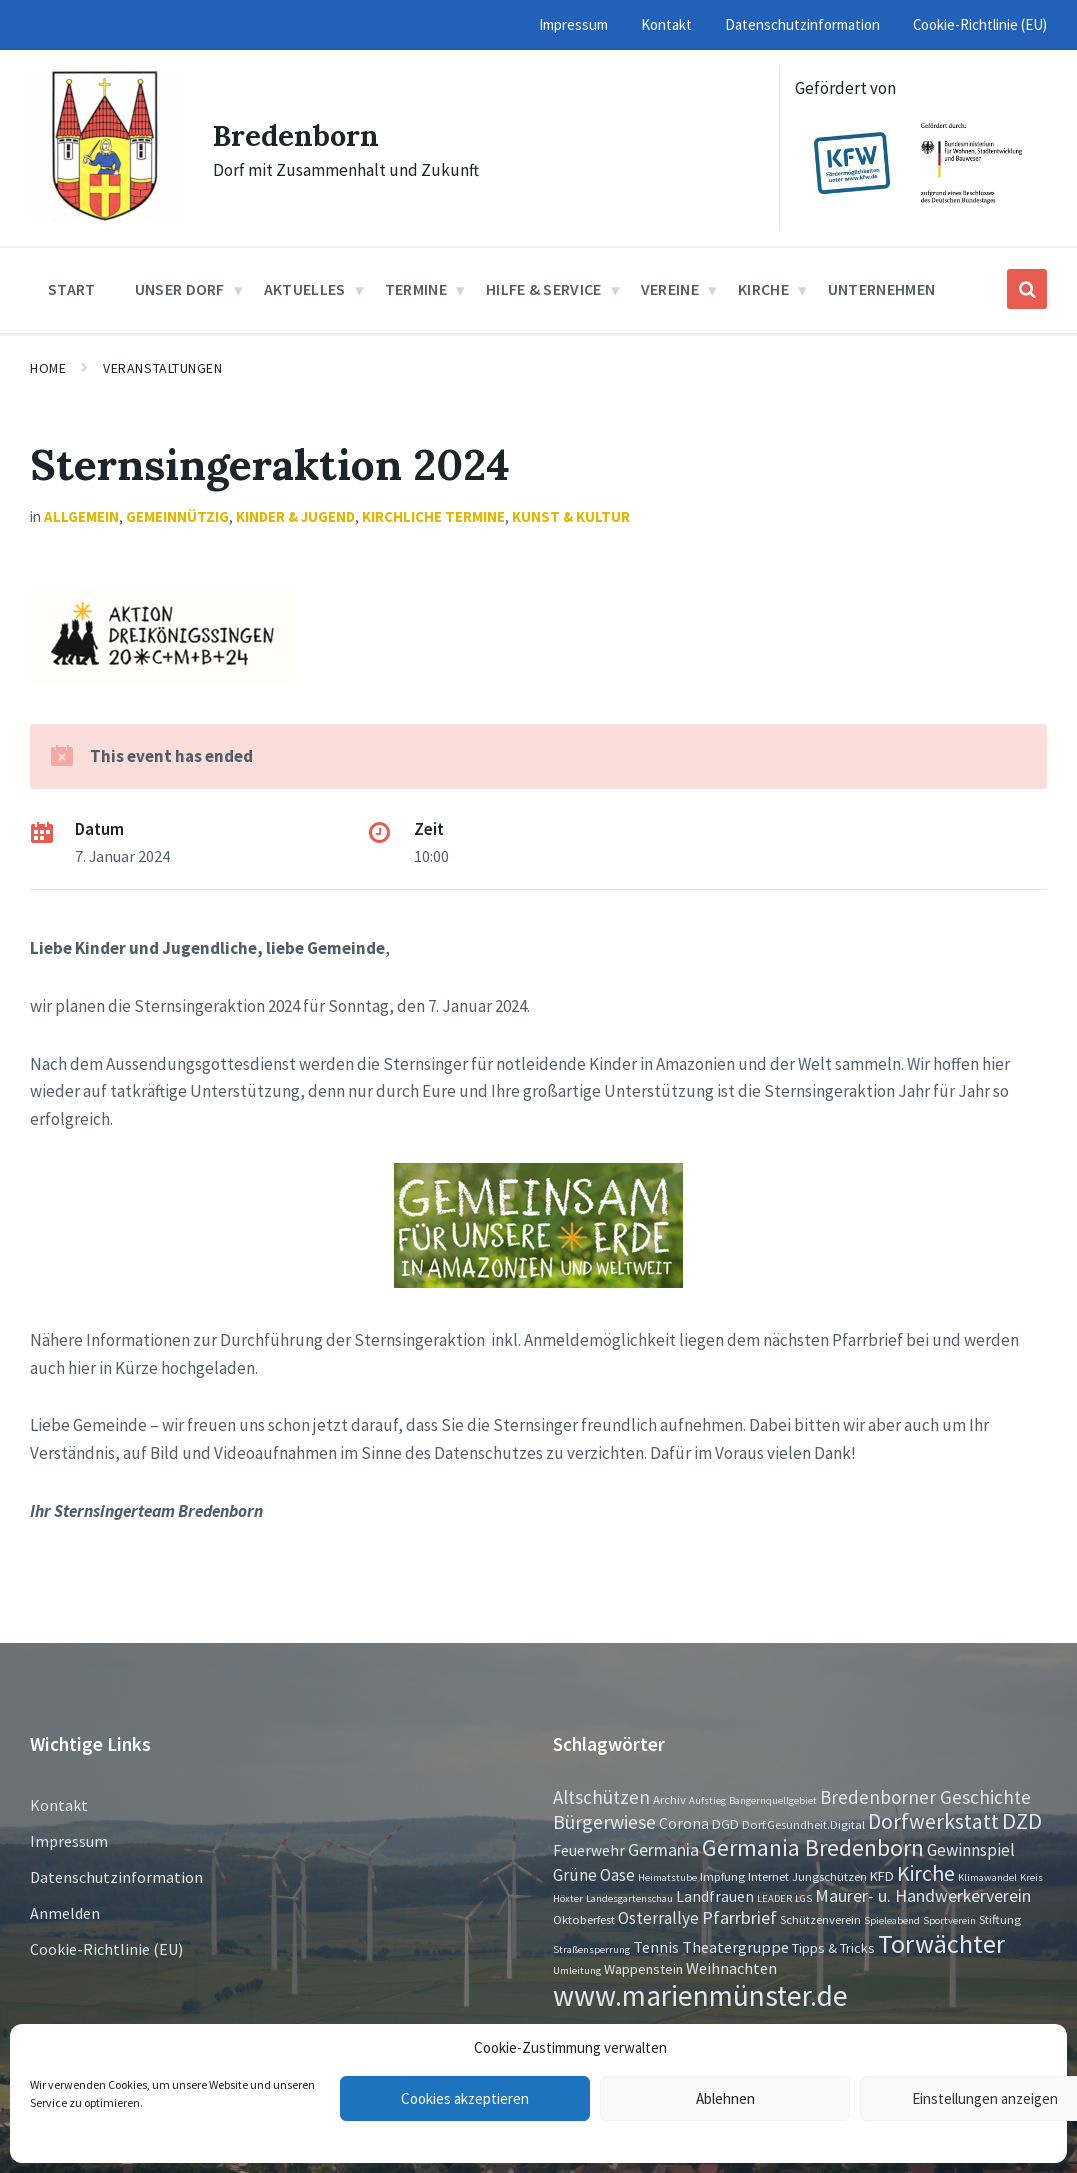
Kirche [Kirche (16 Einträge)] (926, 1873)
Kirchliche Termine (433, 516)
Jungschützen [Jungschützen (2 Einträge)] (829, 1876)
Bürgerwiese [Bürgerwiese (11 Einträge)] (604, 1821)
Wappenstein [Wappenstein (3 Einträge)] (643, 1969)
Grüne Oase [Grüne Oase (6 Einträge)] (594, 1875)
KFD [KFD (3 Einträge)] (882, 1876)
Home (48, 368)
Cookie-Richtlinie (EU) (106, 1949)
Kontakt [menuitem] (666, 24)
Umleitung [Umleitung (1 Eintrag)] (577, 1970)
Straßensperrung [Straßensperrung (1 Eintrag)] (591, 1949)
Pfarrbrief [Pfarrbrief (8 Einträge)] (739, 1917)
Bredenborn (298, 135)
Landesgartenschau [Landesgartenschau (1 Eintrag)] (629, 1898)
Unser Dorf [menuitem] (180, 289)
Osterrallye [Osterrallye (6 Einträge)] (658, 1918)
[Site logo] (105, 215)
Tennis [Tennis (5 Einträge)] (656, 1947)
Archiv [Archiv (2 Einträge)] (669, 1799)
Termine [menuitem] (416, 289)
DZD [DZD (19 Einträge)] (1022, 1821)
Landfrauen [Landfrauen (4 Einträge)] (715, 1896)
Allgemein (81, 516)
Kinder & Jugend (295, 516)
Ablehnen (725, 2098)
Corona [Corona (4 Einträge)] (684, 1823)
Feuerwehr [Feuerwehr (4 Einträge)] (589, 1850)
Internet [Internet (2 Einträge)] (768, 1876)
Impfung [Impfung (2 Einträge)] (722, 1876)
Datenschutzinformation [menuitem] (802, 24)
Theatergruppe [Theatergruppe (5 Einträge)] (735, 1947)
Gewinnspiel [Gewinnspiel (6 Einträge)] (971, 1850)
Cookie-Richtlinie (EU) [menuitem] (980, 24)
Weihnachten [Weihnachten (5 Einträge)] (731, 1968)
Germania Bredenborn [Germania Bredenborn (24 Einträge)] (813, 1847)
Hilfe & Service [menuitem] (544, 289)
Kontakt (59, 1805)
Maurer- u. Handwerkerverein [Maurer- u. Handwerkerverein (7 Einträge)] (923, 1896)
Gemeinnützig (177, 516)
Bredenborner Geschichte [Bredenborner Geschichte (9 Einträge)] (925, 1797)
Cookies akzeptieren (465, 2098)
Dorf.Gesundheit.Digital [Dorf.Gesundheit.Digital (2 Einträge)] (803, 1824)
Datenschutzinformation (116, 1877)
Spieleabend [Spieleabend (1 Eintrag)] (892, 1920)
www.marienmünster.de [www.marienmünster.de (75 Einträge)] (700, 1995)
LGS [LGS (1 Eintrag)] (803, 1898)
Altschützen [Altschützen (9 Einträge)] (601, 1797)
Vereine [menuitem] (670, 289)
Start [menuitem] (72, 289)
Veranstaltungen (162, 368)
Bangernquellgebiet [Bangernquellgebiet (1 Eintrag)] (773, 1800)
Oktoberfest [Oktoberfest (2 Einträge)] (584, 1919)
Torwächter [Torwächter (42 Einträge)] (941, 1943)
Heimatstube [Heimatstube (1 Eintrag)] (667, 1877)
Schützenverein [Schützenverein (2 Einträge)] (820, 1919)
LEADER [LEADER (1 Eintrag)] (774, 1898)
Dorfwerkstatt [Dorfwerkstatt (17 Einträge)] (933, 1821)
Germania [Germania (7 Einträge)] (663, 1850)
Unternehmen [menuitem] (882, 289)
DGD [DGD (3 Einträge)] (725, 1824)
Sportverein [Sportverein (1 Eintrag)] (949, 1920)
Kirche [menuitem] (763, 289)
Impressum (69, 1841)
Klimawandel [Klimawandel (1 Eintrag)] (987, 1877)
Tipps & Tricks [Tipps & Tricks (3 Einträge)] (833, 1948)
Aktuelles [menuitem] (305, 289)
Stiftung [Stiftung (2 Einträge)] (1000, 1919)
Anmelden (65, 1913)
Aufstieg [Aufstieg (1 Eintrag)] (707, 1800)
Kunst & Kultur (571, 516)
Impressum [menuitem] (573, 24)
